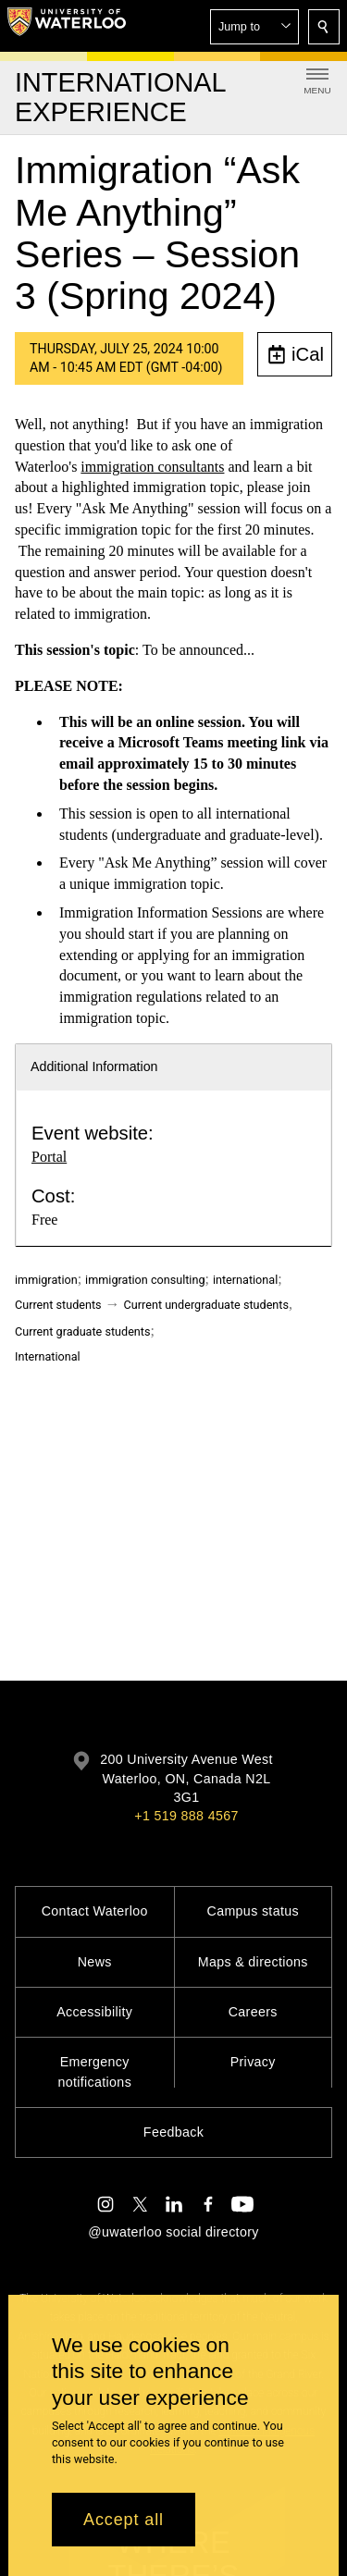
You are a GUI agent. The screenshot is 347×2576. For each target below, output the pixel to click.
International (48, 1356)
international (245, 1280)
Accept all (123, 2519)
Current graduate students (82, 1331)
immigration (46, 1280)
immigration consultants (152, 466)
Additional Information (94, 1066)
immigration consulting (144, 1280)
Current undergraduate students (206, 1305)
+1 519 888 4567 (186, 1815)
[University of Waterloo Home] (66, 25)
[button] (254, 26)
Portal (49, 1157)
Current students (58, 1305)
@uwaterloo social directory (173, 2232)
